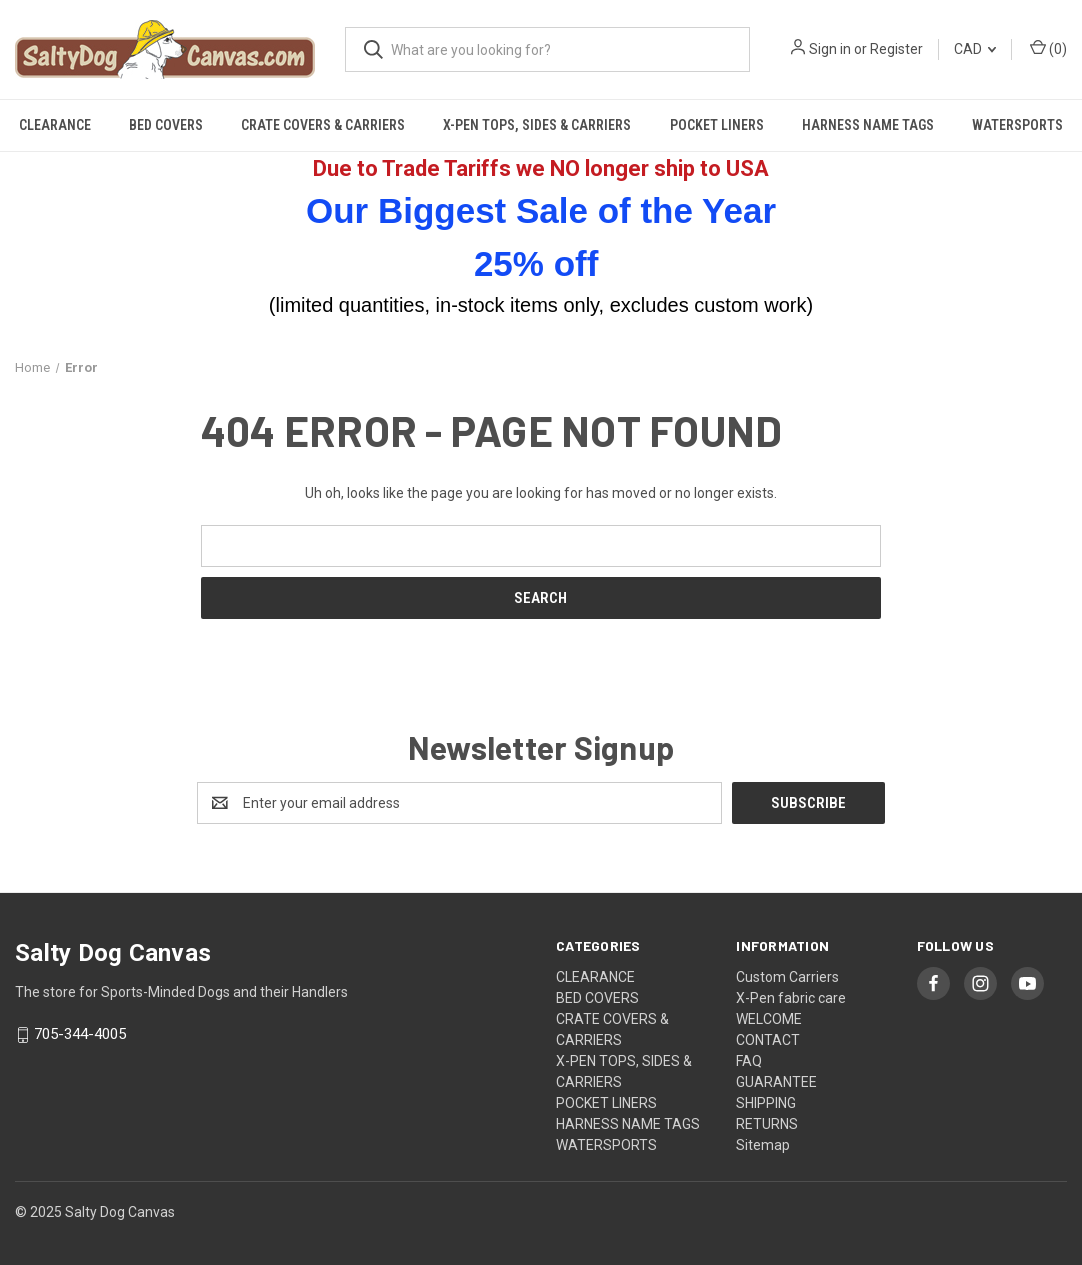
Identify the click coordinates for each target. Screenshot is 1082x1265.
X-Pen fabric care (791, 998)
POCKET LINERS (717, 125)
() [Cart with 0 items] (1048, 48)
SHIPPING (766, 1103)
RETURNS (767, 1124)
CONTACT (768, 1040)
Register (896, 49)
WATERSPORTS (1017, 125)
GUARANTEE (776, 1082)
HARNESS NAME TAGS (868, 125)
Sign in (830, 49)
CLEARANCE (55, 125)
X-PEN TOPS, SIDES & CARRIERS (537, 125)
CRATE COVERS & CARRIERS (323, 125)
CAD (975, 49)
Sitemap (763, 1145)
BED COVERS (166, 125)
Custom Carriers (787, 977)
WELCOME (769, 1019)
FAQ (749, 1061)
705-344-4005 (80, 1035)
